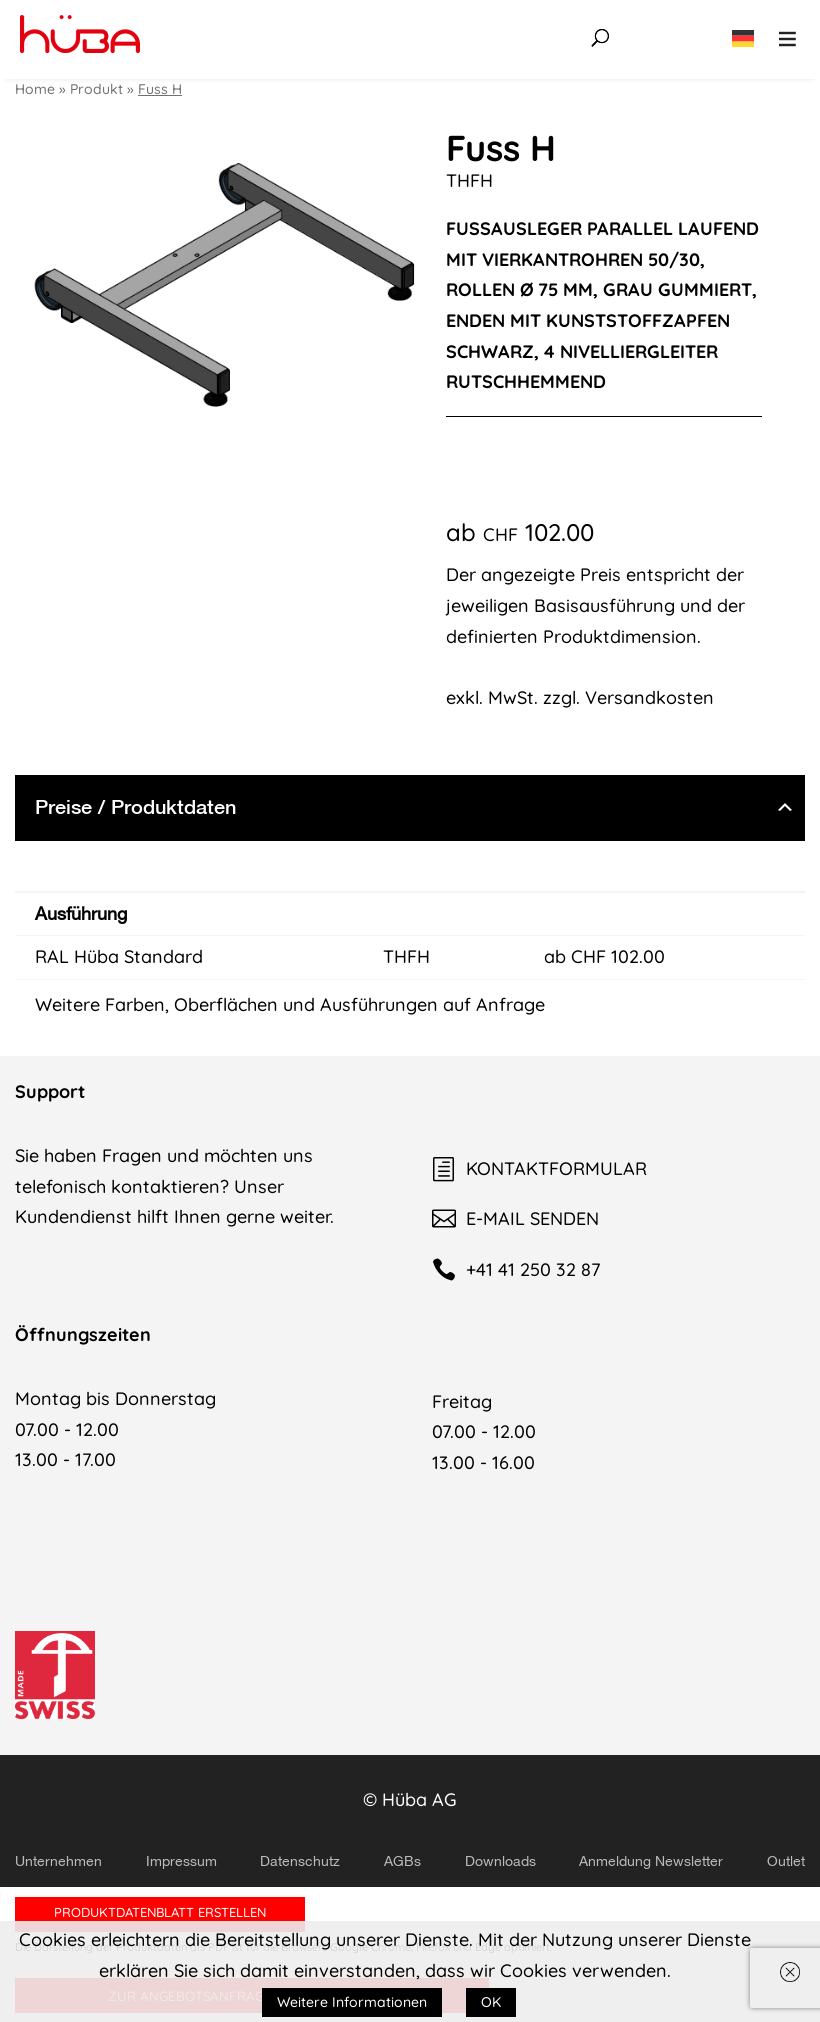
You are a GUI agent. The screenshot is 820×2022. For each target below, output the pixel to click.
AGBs (402, 1861)
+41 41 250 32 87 (516, 1269)
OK (491, 2002)
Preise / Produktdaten (135, 806)
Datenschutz (300, 1861)
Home (35, 89)
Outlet (786, 1861)
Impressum (181, 1861)
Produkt (96, 89)
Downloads (500, 1861)
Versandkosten (649, 697)
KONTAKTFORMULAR (539, 1168)
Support (50, 1091)
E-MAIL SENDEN (515, 1218)
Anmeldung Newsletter (651, 1861)
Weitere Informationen (352, 2002)
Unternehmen (58, 1861)
